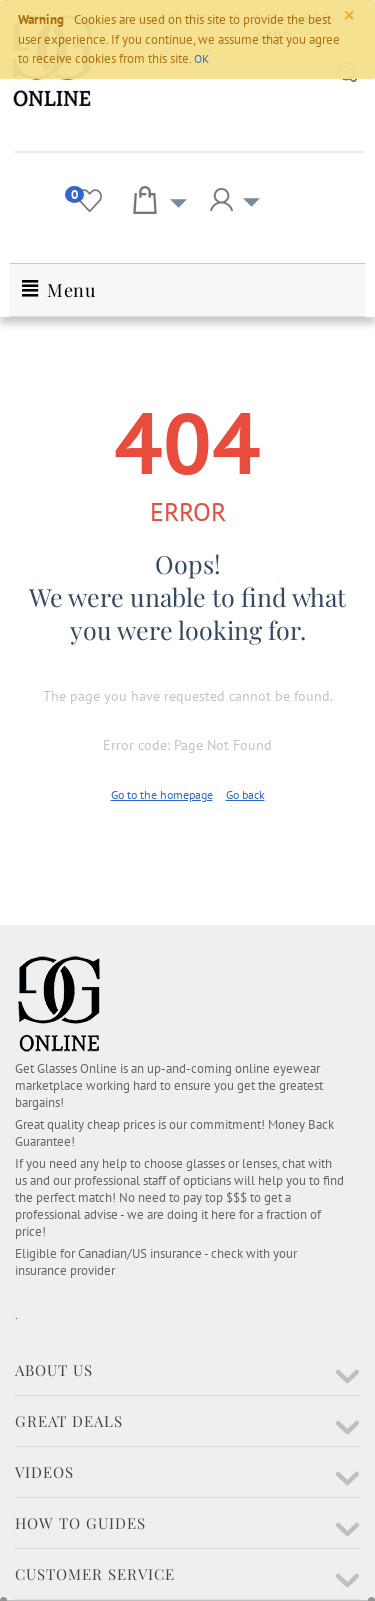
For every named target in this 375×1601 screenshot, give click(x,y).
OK (201, 58)
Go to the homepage (162, 794)
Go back (245, 794)
